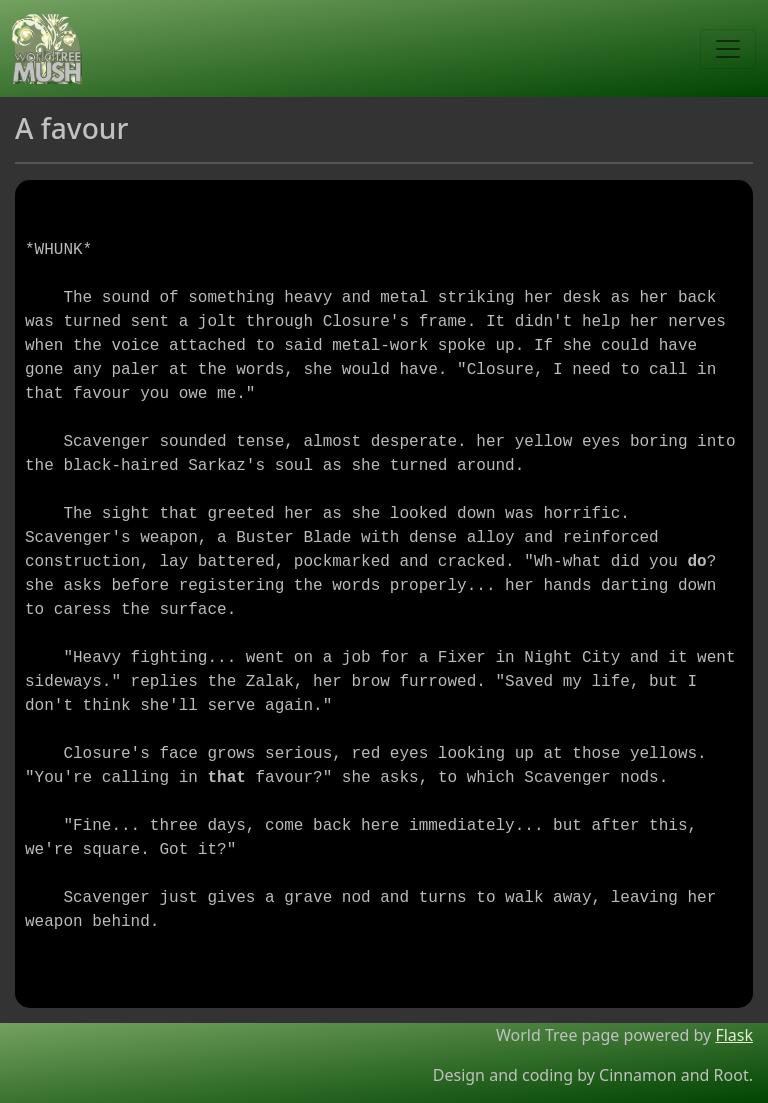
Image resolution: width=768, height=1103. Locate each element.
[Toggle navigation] (728, 49)
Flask (734, 1035)
